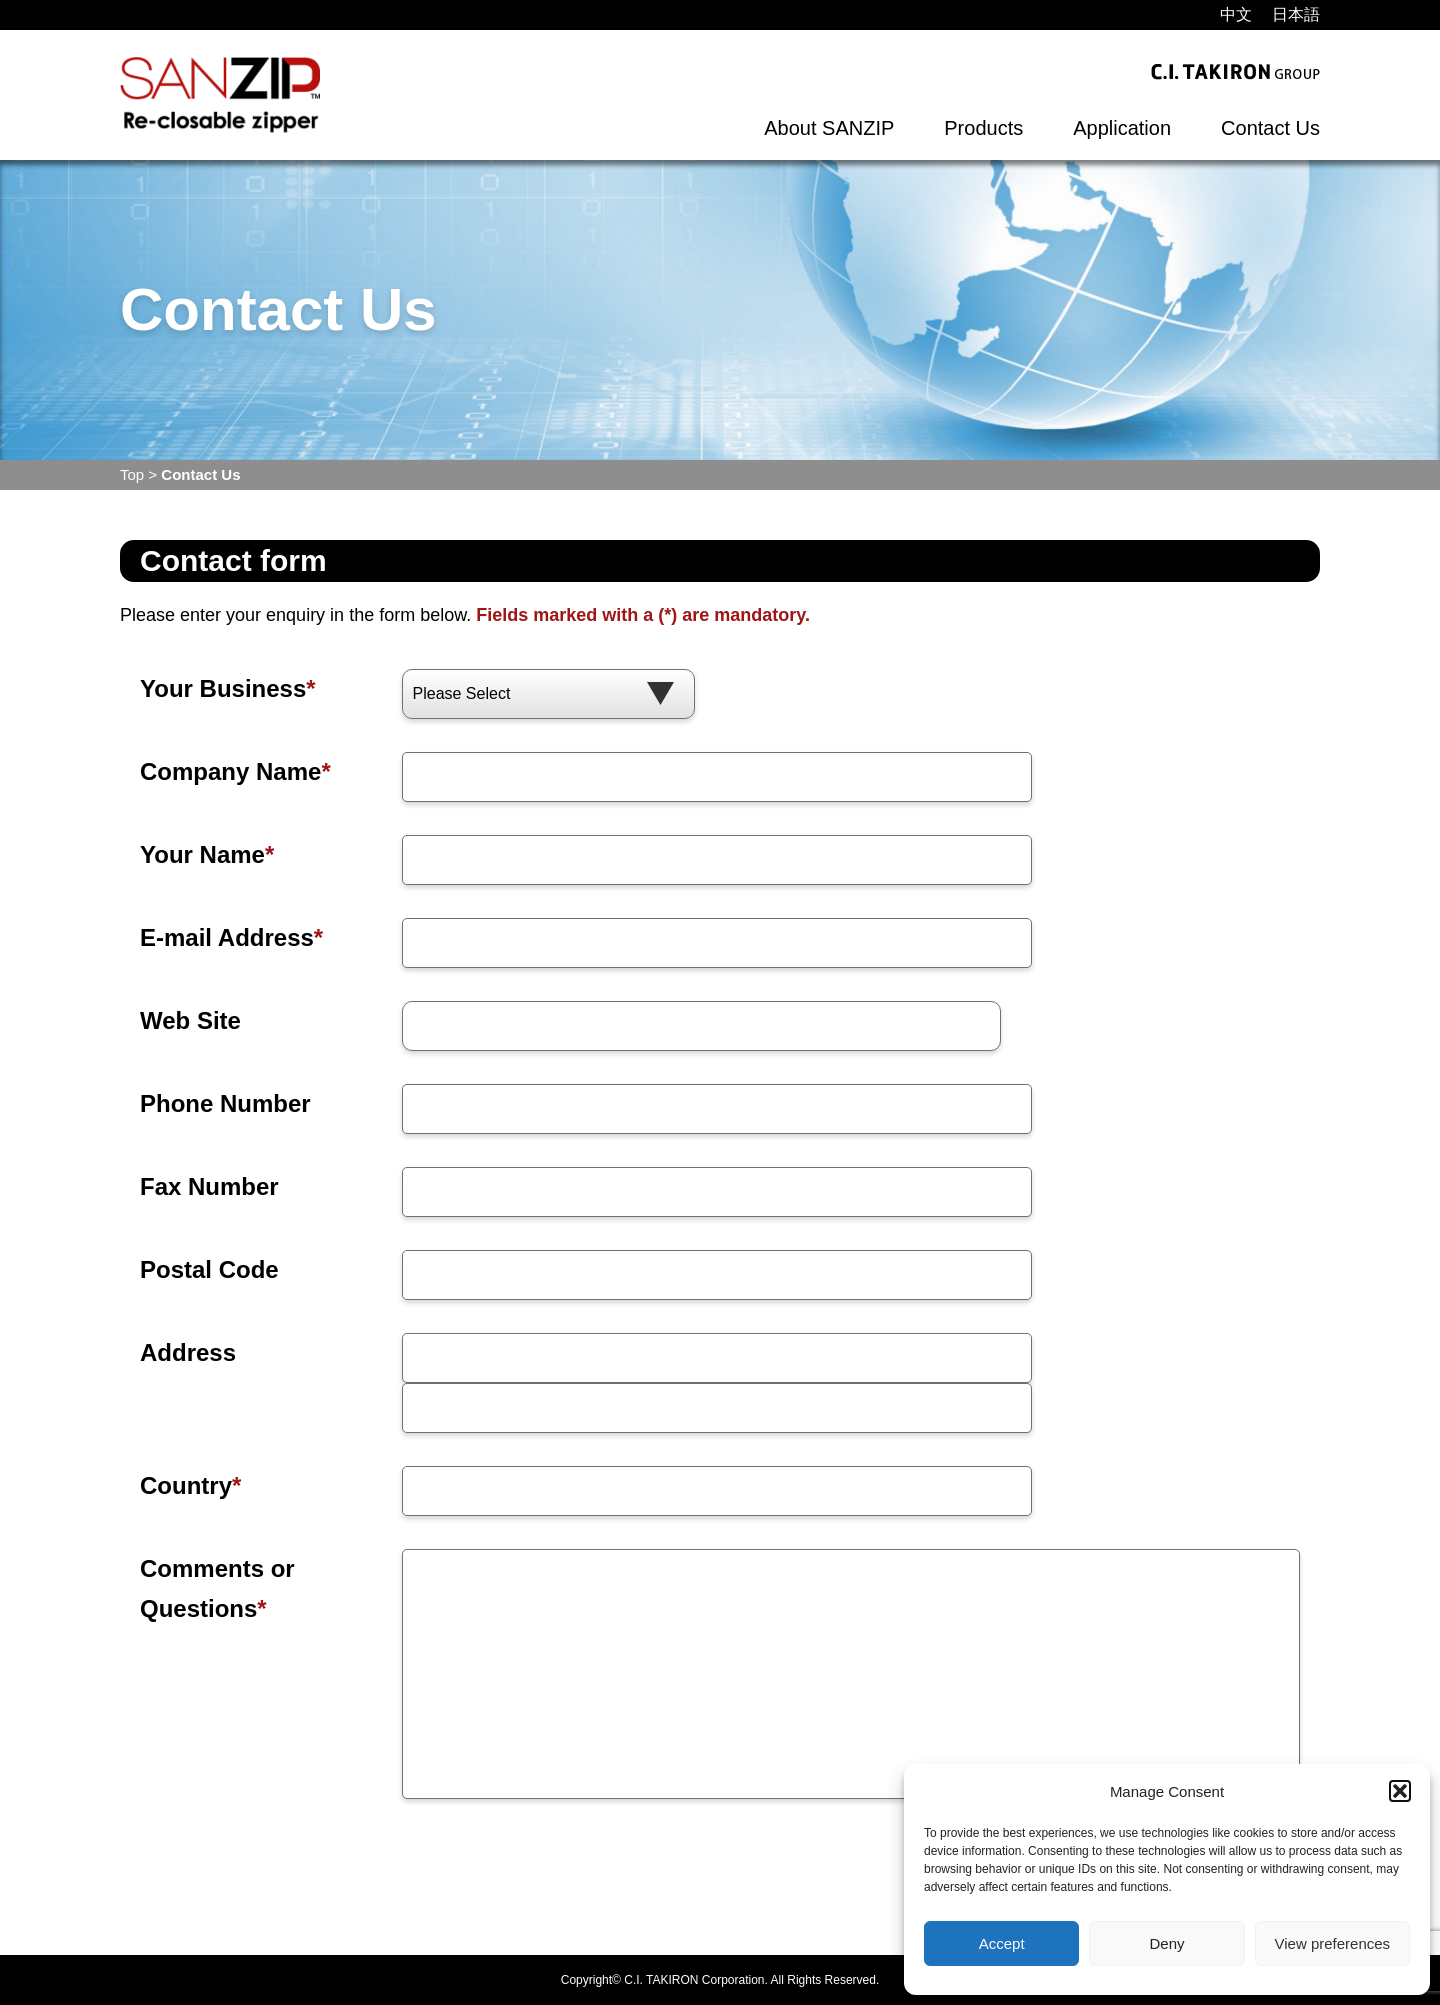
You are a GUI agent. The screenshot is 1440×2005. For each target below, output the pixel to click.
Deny (1166, 1943)
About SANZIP (829, 128)
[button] (1400, 1791)
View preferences (1333, 1943)
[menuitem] (1236, 15)
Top (132, 474)
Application (1122, 128)
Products (983, 128)
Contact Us (1270, 128)
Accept (1002, 1943)
